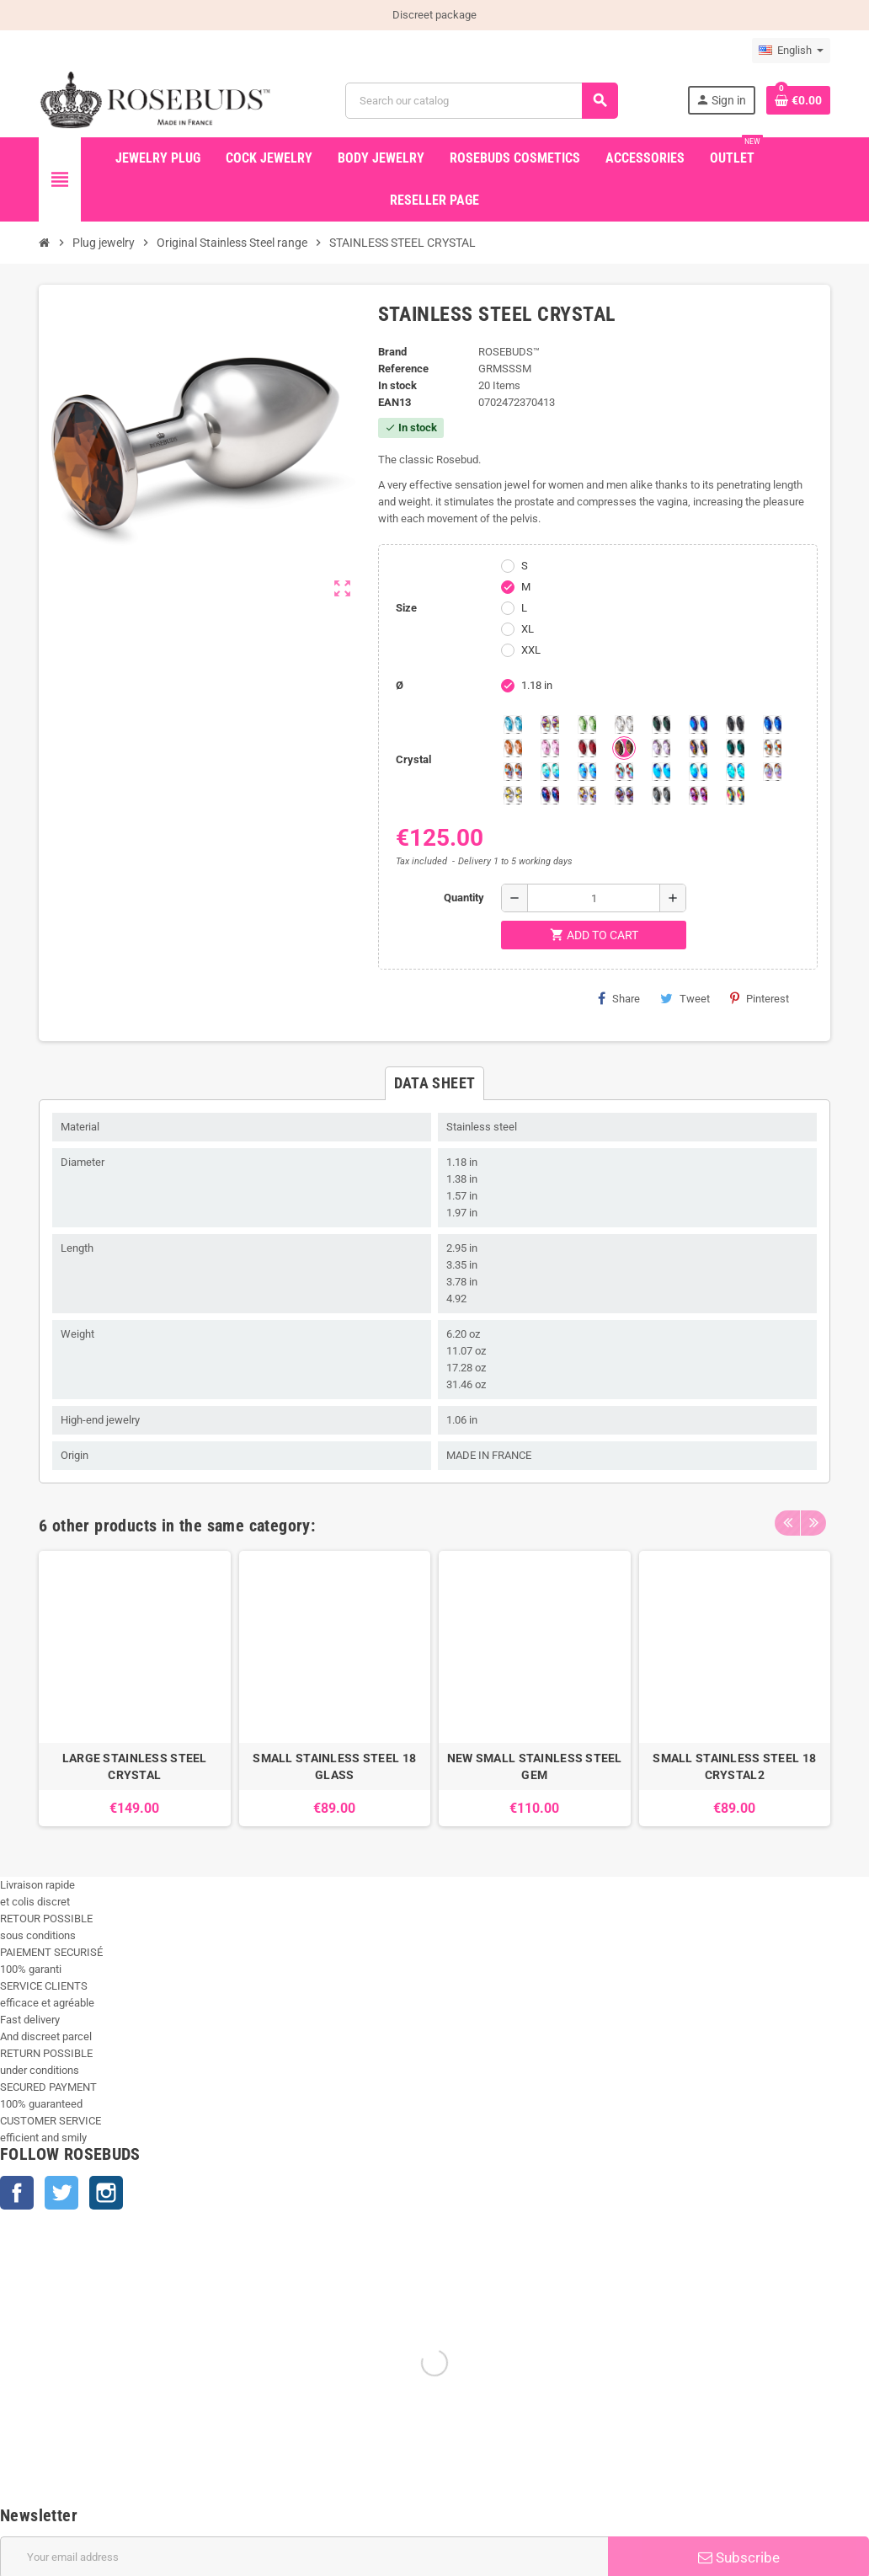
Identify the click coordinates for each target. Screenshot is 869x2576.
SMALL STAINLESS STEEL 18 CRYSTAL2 (734, 1766)
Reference (403, 368)
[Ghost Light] (624, 795)
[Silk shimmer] (772, 771)
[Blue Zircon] (735, 748)
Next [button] (813, 1521)
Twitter (61, 2193)
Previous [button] (787, 1521)
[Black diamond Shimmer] (661, 771)
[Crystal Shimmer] (513, 795)
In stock (397, 385)
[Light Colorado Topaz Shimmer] (587, 771)
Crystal (413, 759)
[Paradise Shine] (587, 795)
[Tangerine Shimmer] (624, 771)
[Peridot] (698, 771)
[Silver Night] (661, 795)
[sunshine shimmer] (772, 748)
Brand (392, 351)
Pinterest (759, 998)
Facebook (17, 2193)
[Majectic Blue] (772, 724)
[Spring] (661, 748)
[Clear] (624, 724)
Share (619, 998)
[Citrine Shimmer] (513, 771)
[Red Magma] (587, 748)
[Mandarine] (513, 748)
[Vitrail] (735, 795)
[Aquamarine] (513, 724)
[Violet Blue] (550, 795)
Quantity (464, 897)
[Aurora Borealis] (550, 724)
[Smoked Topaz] (624, 748)
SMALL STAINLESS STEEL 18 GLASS (334, 1766)
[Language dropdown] (791, 50)
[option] (135, 1688)
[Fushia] (698, 795)
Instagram (106, 2193)
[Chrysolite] (587, 724)
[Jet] (735, 724)
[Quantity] (593, 897)
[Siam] (550, 771)
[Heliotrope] (698, 724)
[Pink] (550, 748)
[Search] (481, 101)
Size (406, 607)
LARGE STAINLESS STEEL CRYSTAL (134, 1766)
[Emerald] (661, 724)
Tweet (685, 998)
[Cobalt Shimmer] (735, 771)
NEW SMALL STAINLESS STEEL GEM (534, 1766)
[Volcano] (698, 748)
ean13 (394, 402)
